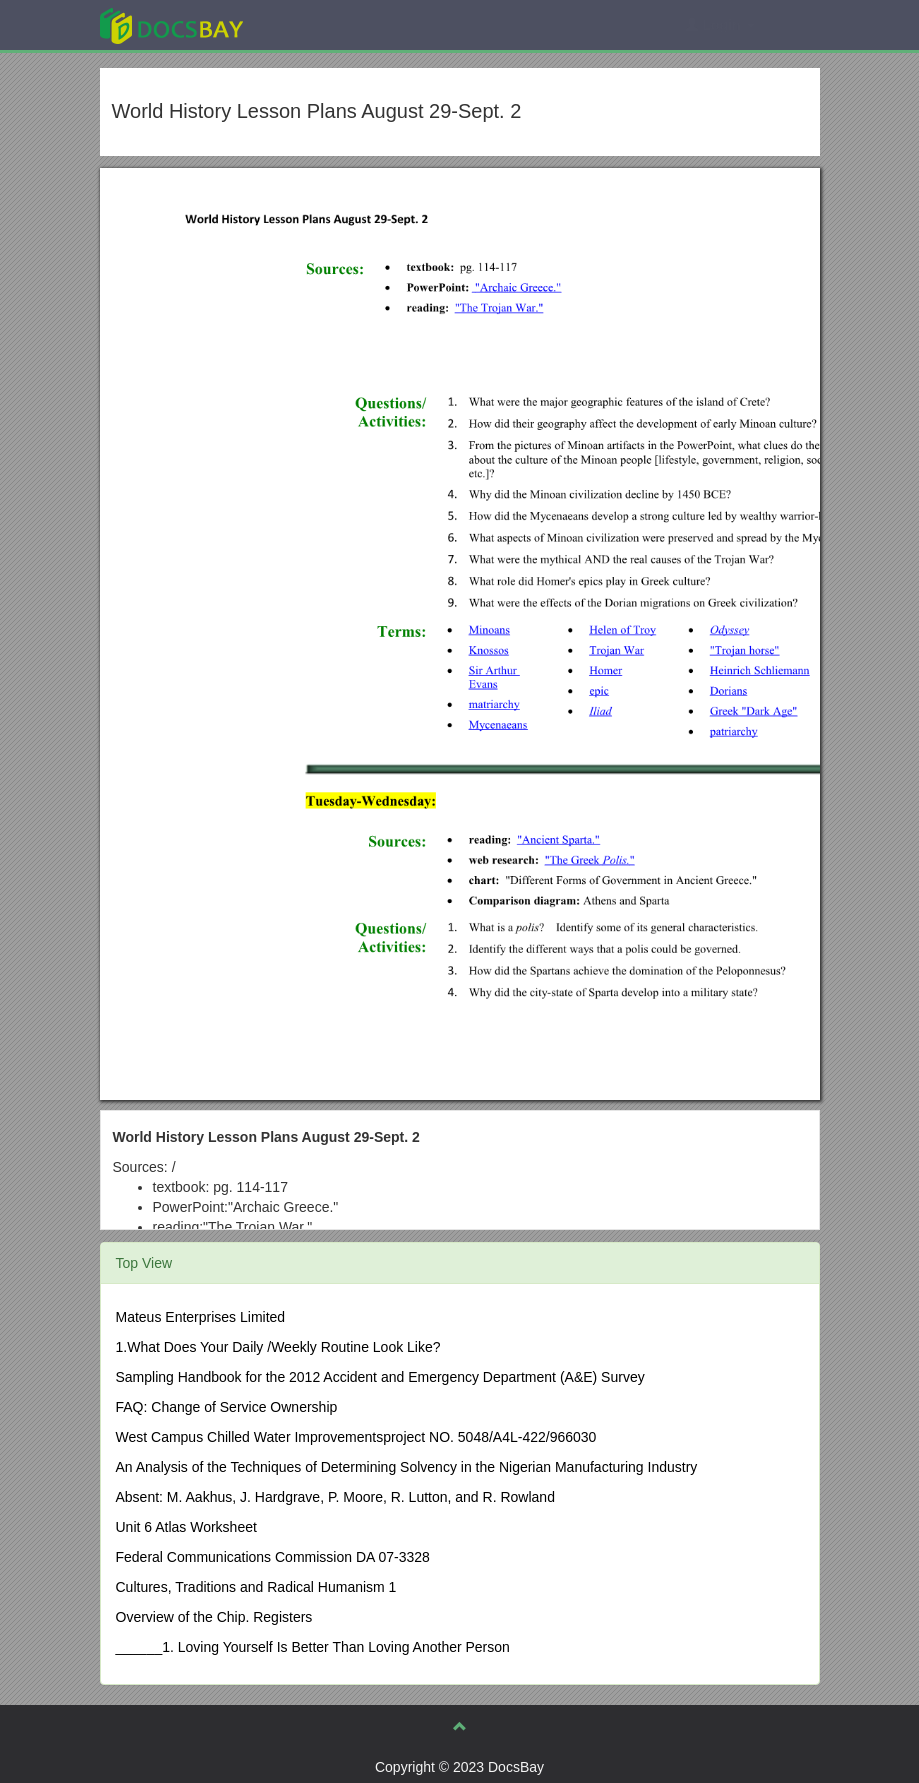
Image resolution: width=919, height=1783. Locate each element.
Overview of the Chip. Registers (214, 1617)
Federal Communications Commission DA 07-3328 (273, 1557)
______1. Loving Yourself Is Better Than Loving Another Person (313, 1647)
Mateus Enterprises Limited (201, 1317)
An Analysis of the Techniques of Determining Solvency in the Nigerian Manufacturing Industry (407, 1467)
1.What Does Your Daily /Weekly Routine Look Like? (278, 1347)
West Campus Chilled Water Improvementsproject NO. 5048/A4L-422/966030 (356, 1437)
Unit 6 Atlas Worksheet (186, 1527)
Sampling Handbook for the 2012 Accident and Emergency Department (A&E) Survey (380, 1377)
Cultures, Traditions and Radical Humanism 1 (256, 1587)
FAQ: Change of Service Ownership (227, 1407)
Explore (321, 24)
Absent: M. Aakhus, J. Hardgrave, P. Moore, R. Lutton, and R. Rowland (335, 1497)
